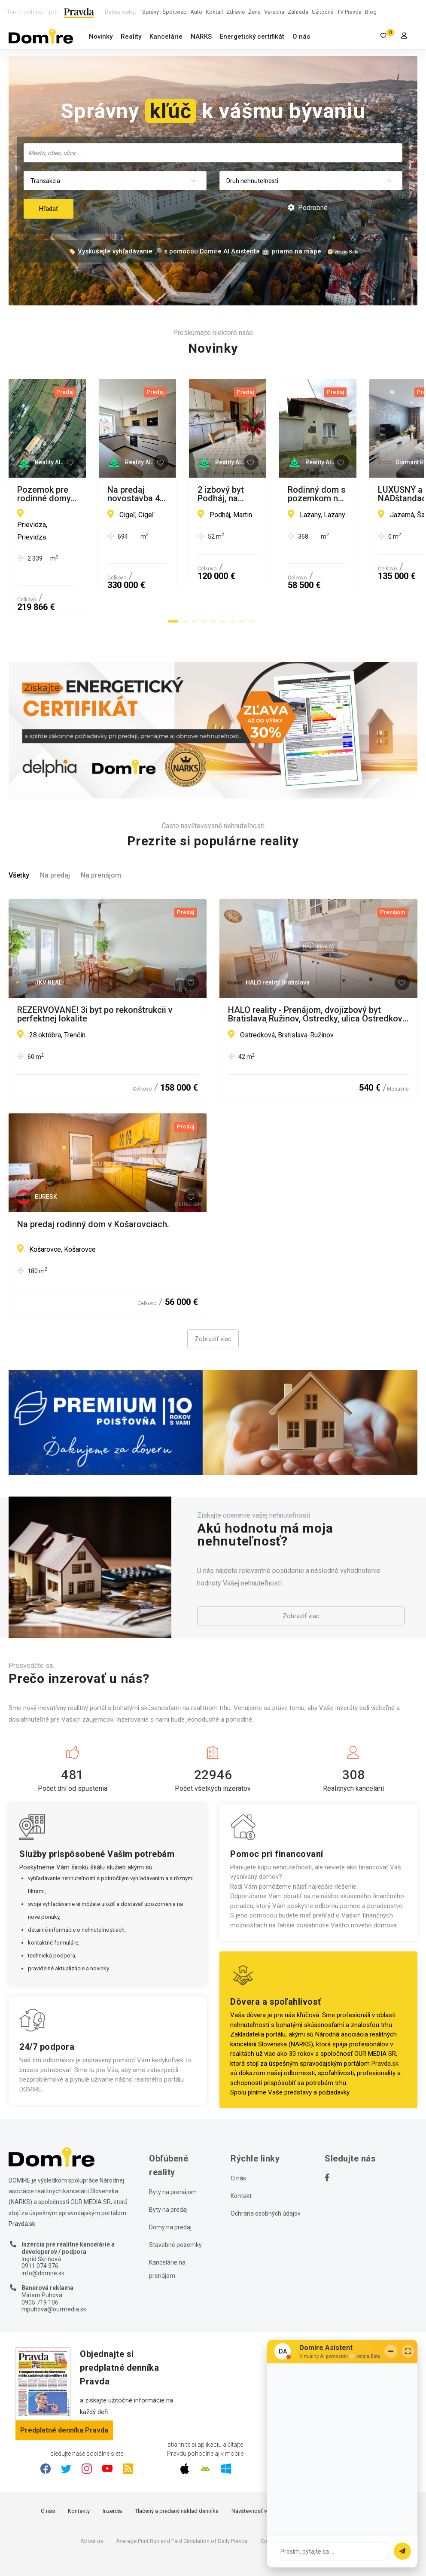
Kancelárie (166, 36)
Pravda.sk (385, 2029)
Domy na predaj (170, 2192)
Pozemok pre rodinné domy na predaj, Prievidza (90, 494)
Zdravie (235, 12)
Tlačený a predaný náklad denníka (177, 2476)
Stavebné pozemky (175, 2210)
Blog (371, 12)
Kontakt (241, 2161)
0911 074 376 (39, 2231)
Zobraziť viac (213, 1304)
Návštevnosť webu (254, 2476)
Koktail (214, 12)
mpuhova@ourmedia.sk (53, 2274)
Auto (196, 12)
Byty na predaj (168, 2174)
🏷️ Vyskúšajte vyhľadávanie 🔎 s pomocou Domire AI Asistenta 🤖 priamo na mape (194, 251)
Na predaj (55, 841)
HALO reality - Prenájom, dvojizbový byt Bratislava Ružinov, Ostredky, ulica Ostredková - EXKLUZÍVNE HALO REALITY (317, 979)
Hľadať (48, 209)
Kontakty (79, 2476)
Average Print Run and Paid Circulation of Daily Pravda (182, 2506)
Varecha (274, 12)
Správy (150, 12)
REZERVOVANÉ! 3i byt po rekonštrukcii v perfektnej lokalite (95, 979)
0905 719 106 (39, 2267)
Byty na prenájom (173, 2157)
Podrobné (308, 208)
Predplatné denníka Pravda (64, 2395)
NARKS (201, 36)
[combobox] (213, 152)
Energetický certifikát (252, 36)
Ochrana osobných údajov (266, 2178)
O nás (301, 36)
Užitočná (323, 12)
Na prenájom (101, 841)
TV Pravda (349, 12)
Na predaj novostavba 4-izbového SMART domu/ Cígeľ (308, 494)
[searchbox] (213, 152)
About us (91, 2506)
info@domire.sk (42, 2238)
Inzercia (112, 2476)
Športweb (174, 12)
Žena (254, 12)
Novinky (101, 36)
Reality (131, 36)
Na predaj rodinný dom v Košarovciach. (93, 1190)
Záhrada (298, 12)
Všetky (19, 841)
